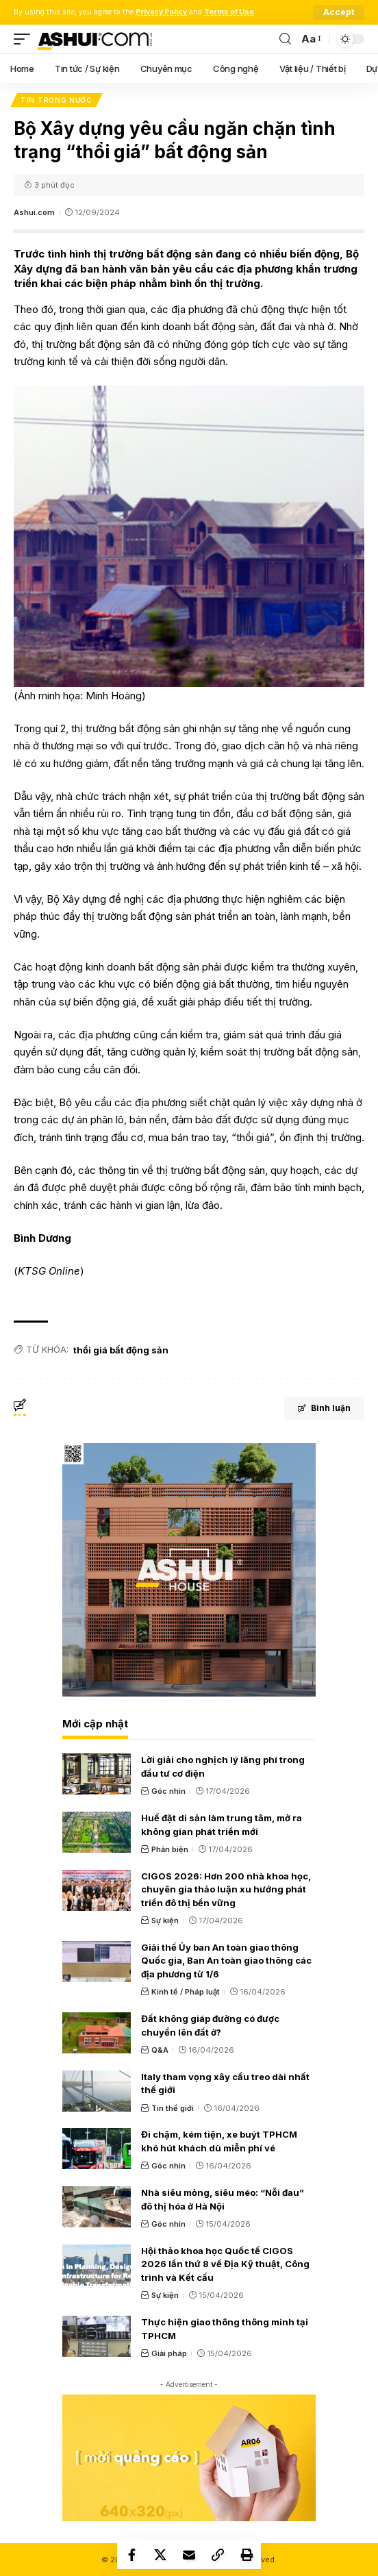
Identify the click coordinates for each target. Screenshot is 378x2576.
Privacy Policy (161, 12)
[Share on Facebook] (131, 2554)
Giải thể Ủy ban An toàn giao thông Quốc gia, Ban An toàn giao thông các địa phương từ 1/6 (226, 1960)
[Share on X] (160, 2554)
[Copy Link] (217, 2554)
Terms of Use (229, 12)
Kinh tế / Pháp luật (185, 1992)
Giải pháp (169, 2353)
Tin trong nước (56, 100)
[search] (285, 39)
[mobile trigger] (25, 39)
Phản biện (169, 1849)
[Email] (189, 2554)
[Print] (246, 2554)
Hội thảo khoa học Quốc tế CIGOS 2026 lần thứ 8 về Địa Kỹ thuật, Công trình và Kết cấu (225, 2264)
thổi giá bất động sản (120, 1350)
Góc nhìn (168, 1791)
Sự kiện (165, 1920)
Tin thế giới (172, 2108)
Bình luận (324, 1408)
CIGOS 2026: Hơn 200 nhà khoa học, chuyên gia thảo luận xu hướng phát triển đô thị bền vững (226, 1889)
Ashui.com (34, 212)
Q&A (159, 2050)
